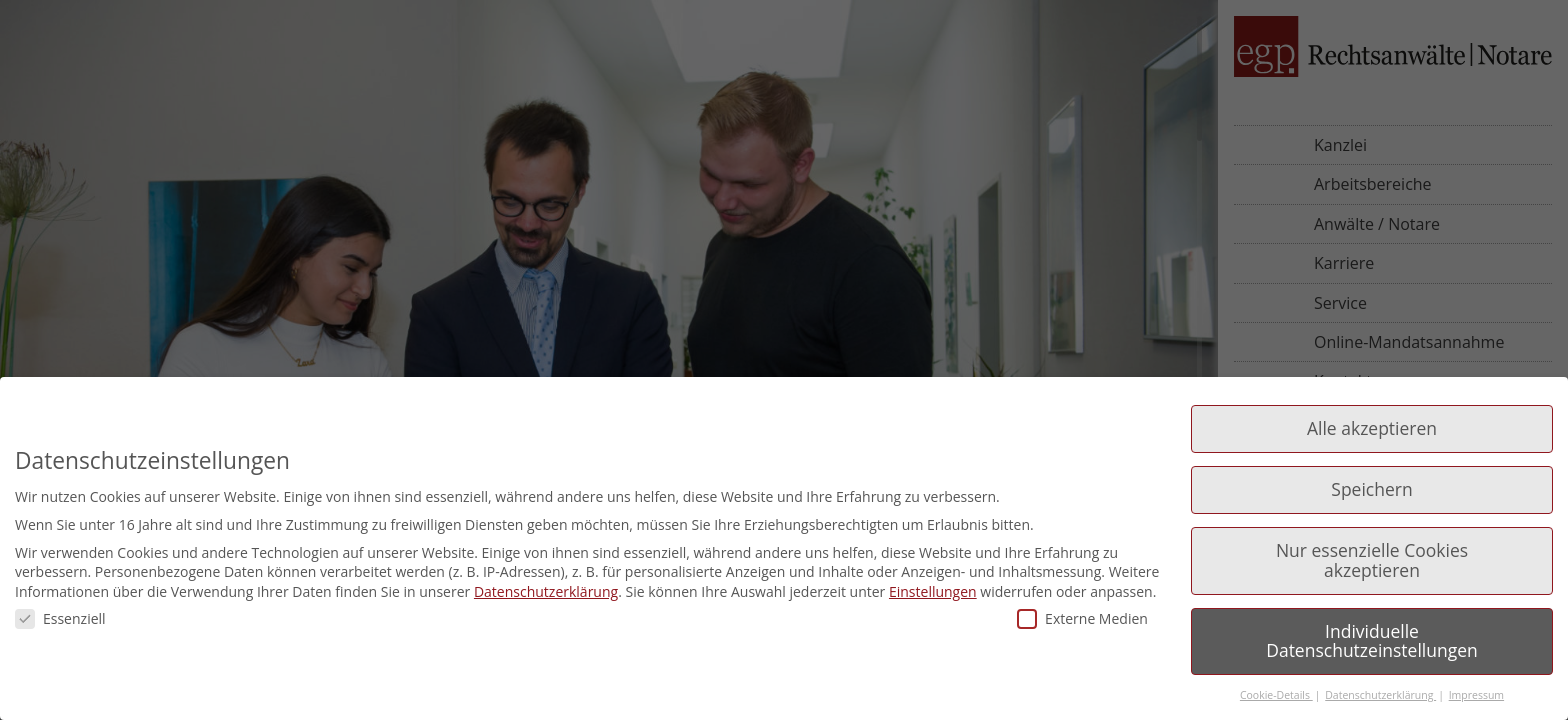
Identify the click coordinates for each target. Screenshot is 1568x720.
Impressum (1476, 695)
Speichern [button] (1371, 489)
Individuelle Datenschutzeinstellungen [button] (1372, 641)
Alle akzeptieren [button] (1372, 428)
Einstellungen (933, 591)
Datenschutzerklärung (546, 591)
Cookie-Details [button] (1276, 695)
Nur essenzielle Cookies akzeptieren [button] (1372, 560)
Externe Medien (1082, 618)
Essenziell (60, 618)
